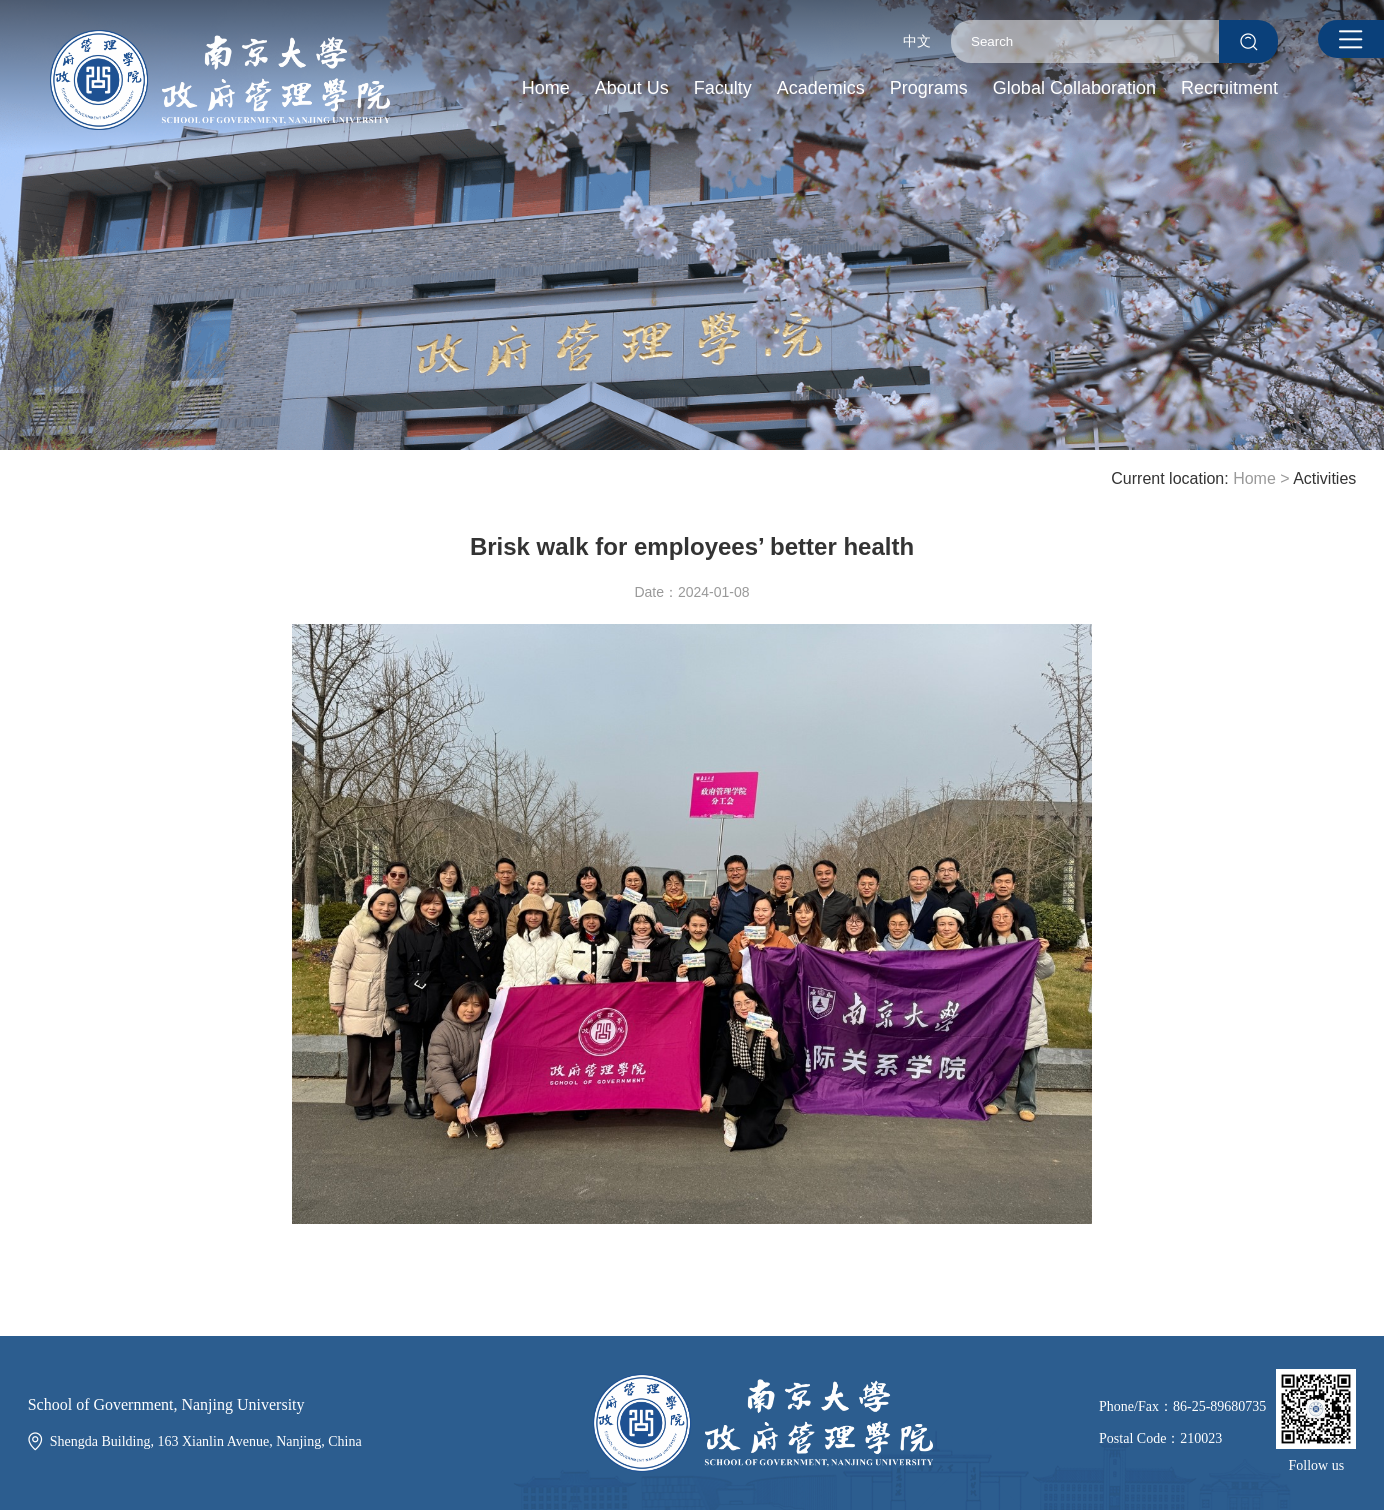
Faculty (723, 88)
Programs (929, 88)
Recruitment (1229, 88)
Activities (1324, 478)
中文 (917, 41)
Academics (821, 88)
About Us (632, 88)
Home (546, 88)
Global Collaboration (1074, 88)
